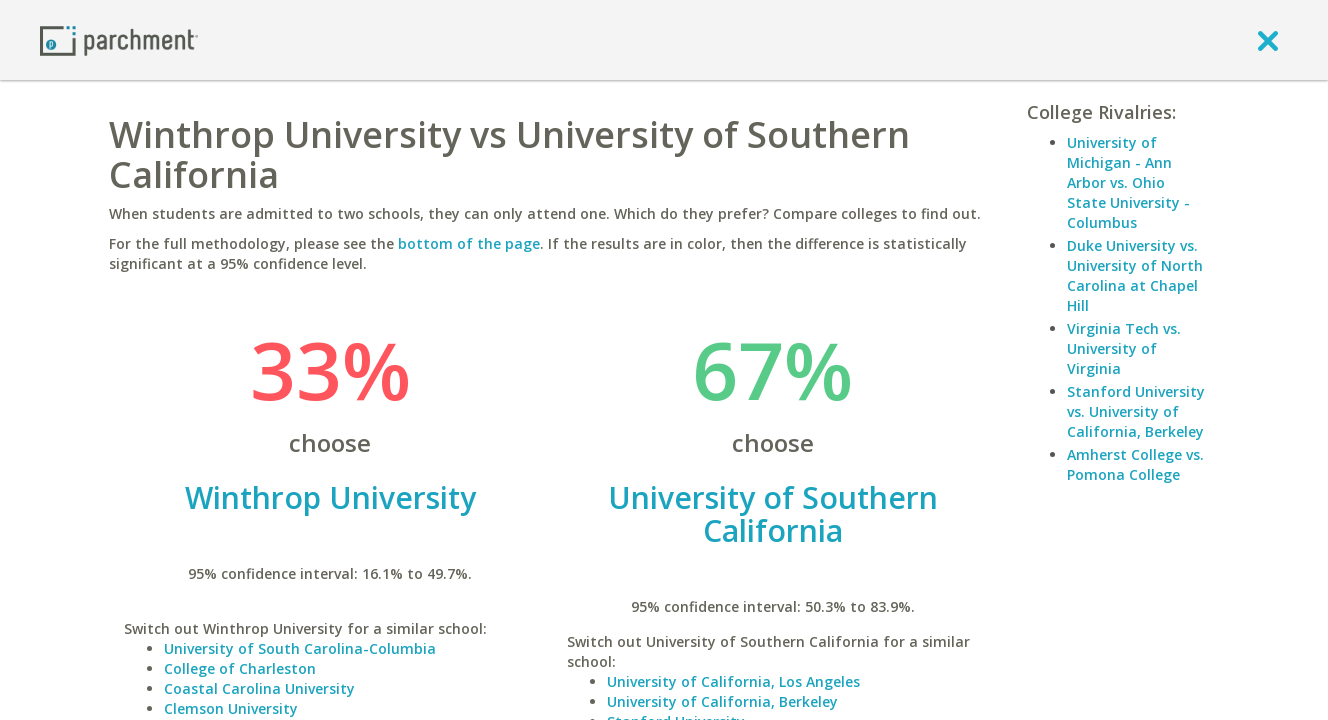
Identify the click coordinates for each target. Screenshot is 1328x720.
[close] (1268, 40)
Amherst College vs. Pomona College (1135, 464)
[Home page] (119, 39)
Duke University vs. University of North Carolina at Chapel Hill (1135, 275)
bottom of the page (469, 243)
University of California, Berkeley (722, 701)
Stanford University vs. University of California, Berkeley (1136, 411)
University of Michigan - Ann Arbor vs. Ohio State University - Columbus (1128, 182)
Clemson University (231, 708)
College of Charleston (240, 668)
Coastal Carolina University (259, 688)
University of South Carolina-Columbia (300, 648)
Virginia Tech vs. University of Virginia (1124, 348)
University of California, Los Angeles (733, 681)
